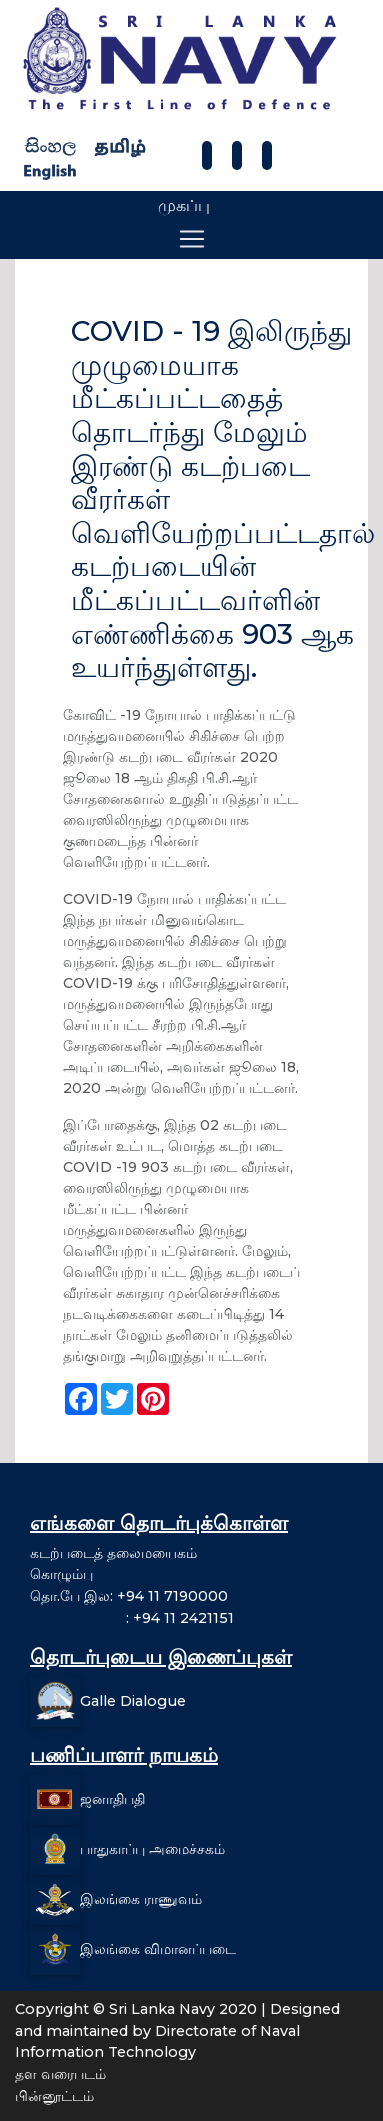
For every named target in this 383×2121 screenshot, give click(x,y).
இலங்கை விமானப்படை (158, 1949)
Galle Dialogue (133, 1701)
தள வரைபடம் (60, 2074)
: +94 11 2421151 (132, 1618)
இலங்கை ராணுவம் (141, 1899)
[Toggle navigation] (192, 239)
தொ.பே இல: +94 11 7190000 (129, 1596)
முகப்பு (184, 205)
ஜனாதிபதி (112, 1799)
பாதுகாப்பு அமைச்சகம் (152, 1849)
